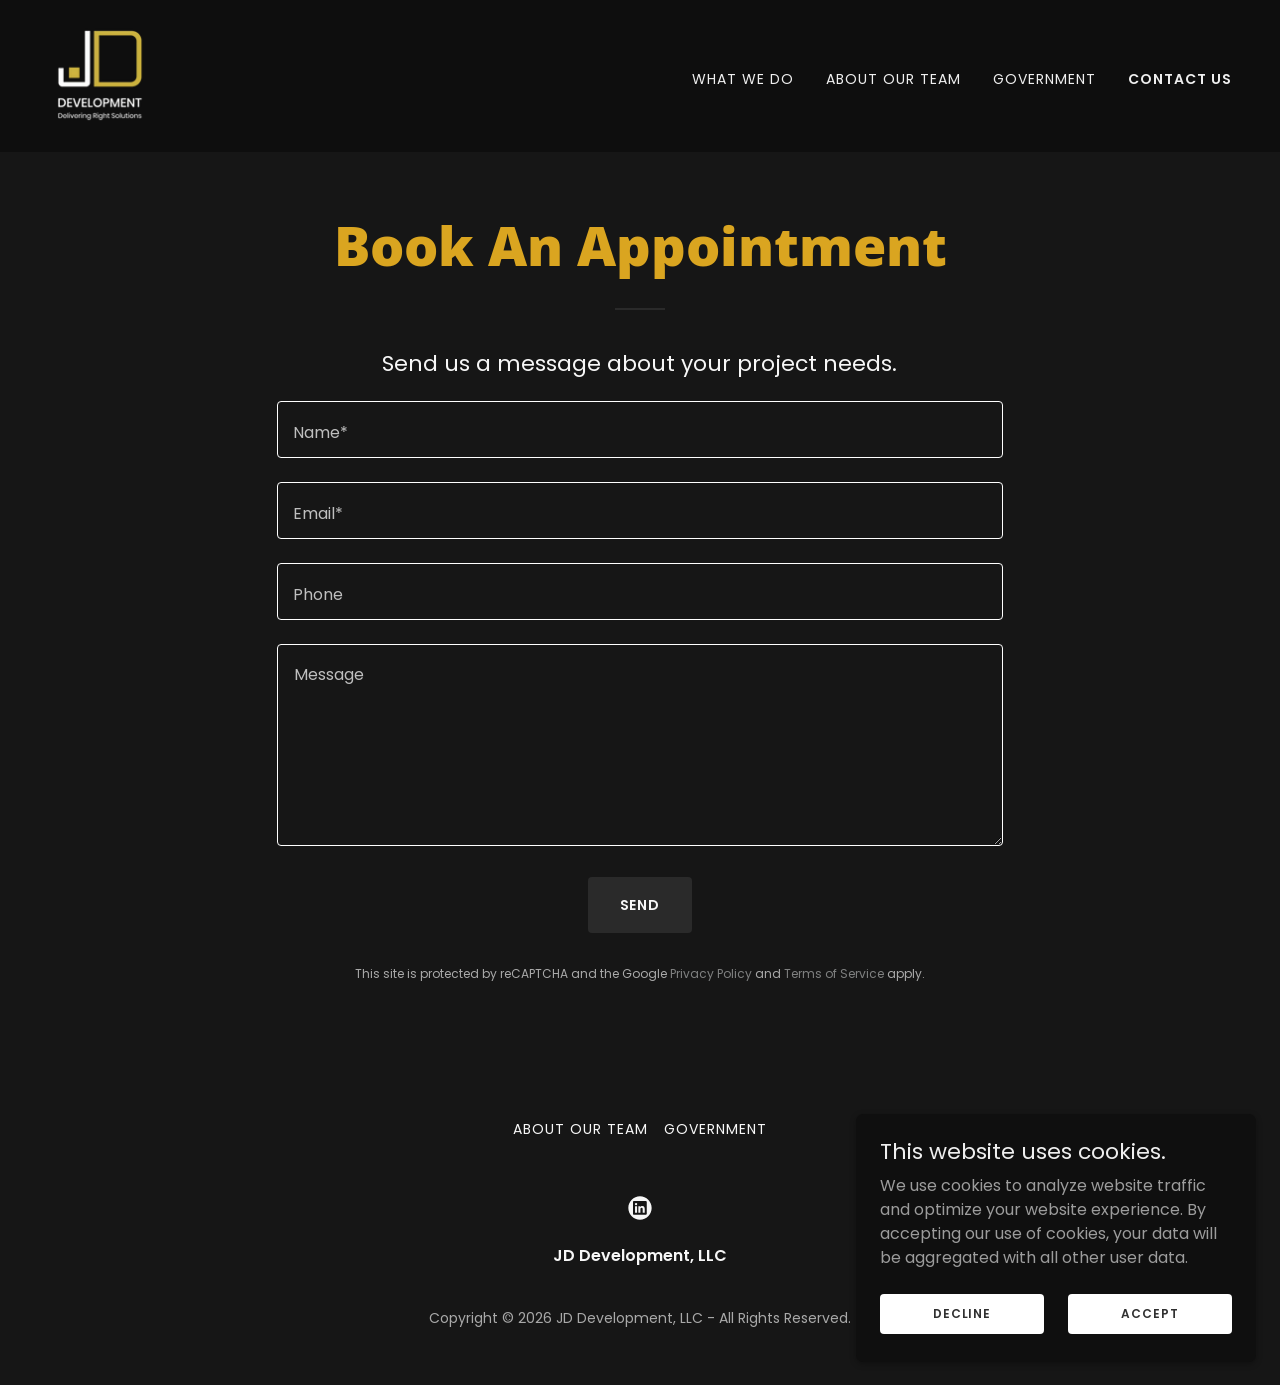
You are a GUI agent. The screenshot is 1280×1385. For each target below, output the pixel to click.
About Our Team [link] (893, 79)
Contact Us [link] (1180, 79)
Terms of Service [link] (834, 973)
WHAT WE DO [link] (743, 79)
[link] (100, 74)
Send (640, 905)
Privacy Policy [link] (711, 973)
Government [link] (1044, 79)
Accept (1149, 1312)
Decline (962, 1312)
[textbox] (639, 429)
